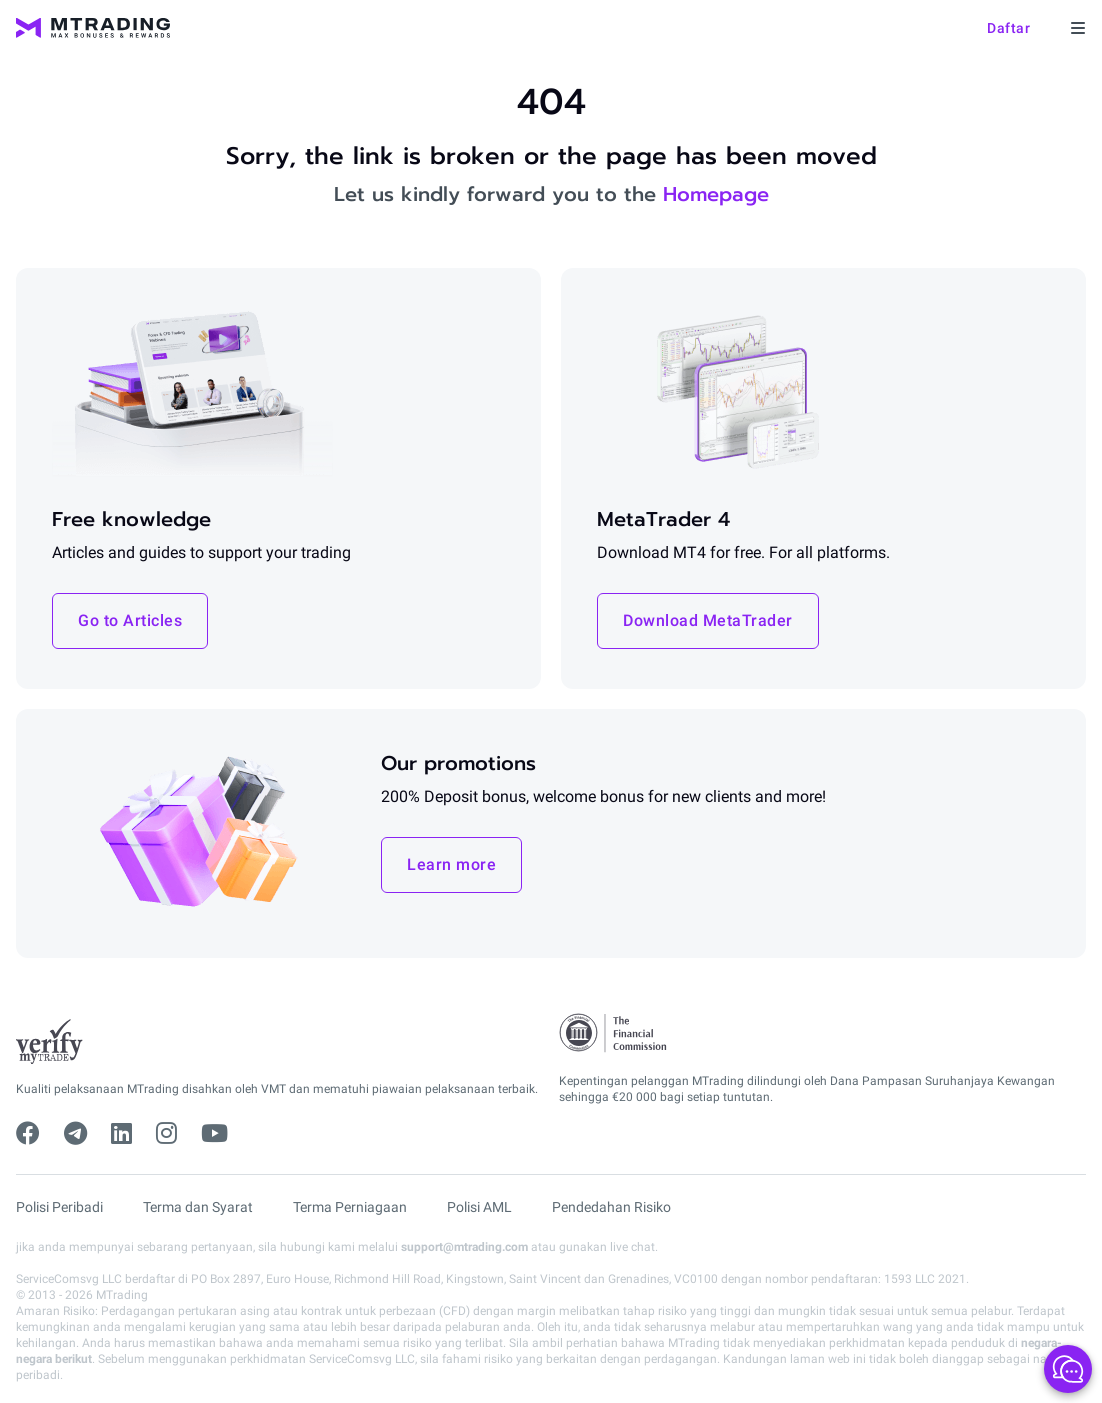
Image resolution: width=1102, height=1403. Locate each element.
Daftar (1008, 28)
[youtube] (214, 1134)
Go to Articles (130, 620)
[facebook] (28, 1134)
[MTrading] (93, 28)
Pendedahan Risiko (611, 1207)
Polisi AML (479, 1207)
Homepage (716, 194)
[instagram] (166, 1134)
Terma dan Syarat (198, 1207)
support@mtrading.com (464, 1247)
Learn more (451, 864)
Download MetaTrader (708, 620)
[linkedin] (121, 1134)
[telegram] (75, 1134)
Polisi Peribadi (59, 1207)
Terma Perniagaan (350, 1207)
